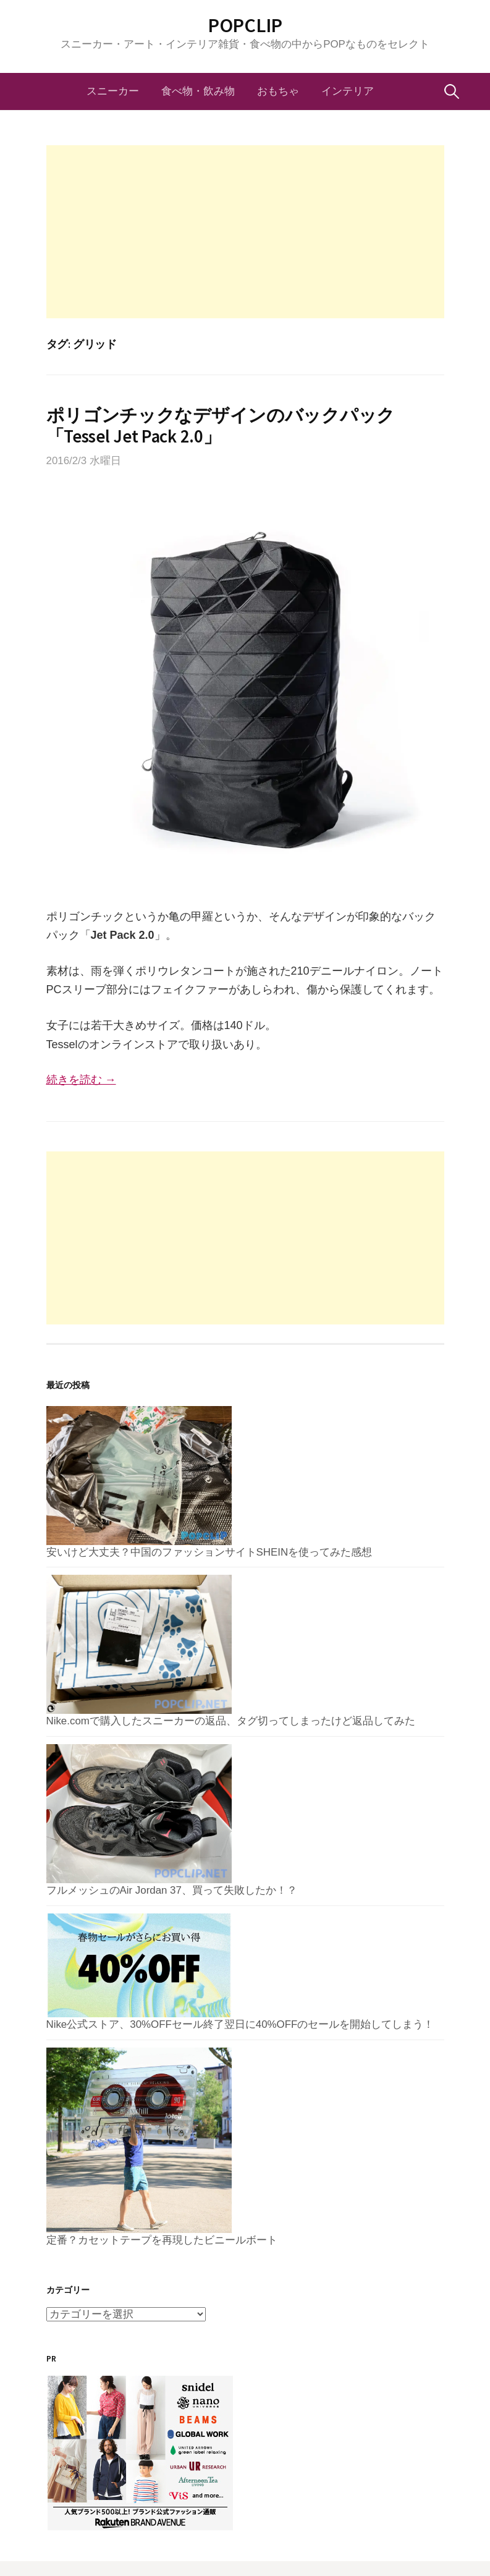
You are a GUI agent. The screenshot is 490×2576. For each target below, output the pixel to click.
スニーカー (113, 91)
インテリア (347, 91)
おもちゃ (278, 91)
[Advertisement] (245, 231)
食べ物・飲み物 (198, 91)
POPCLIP (245, 25)
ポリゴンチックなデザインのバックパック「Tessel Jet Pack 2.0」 (220, 426)
